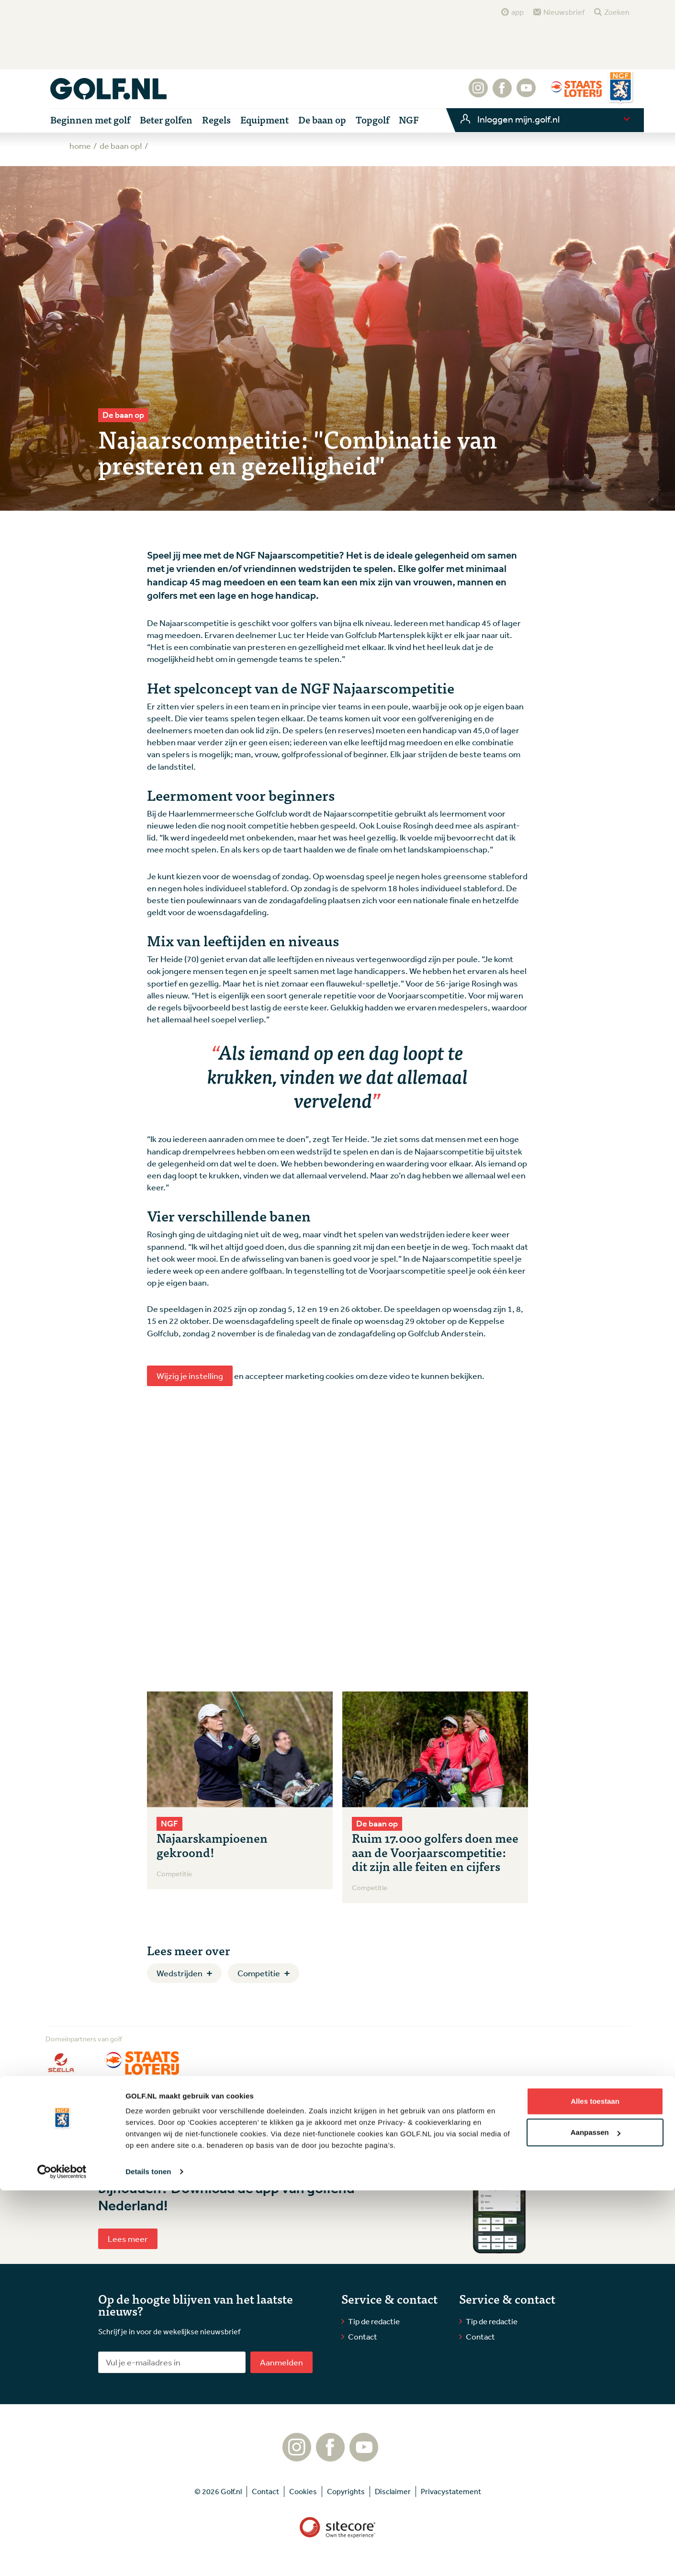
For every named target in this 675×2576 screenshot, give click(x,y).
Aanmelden (281, 2362)
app (517, 12)
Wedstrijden (179, 1973)
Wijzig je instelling (190, 1375)
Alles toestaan (595, 2487)
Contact (362, 2336)
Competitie (258, 1973)
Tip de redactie (374, 2321)
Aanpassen (595, 2518)
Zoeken (617, 12)
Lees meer (128, 2238)
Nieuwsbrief (564, 12)
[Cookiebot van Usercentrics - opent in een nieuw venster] (62, 2557)
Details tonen (148, 2557)
